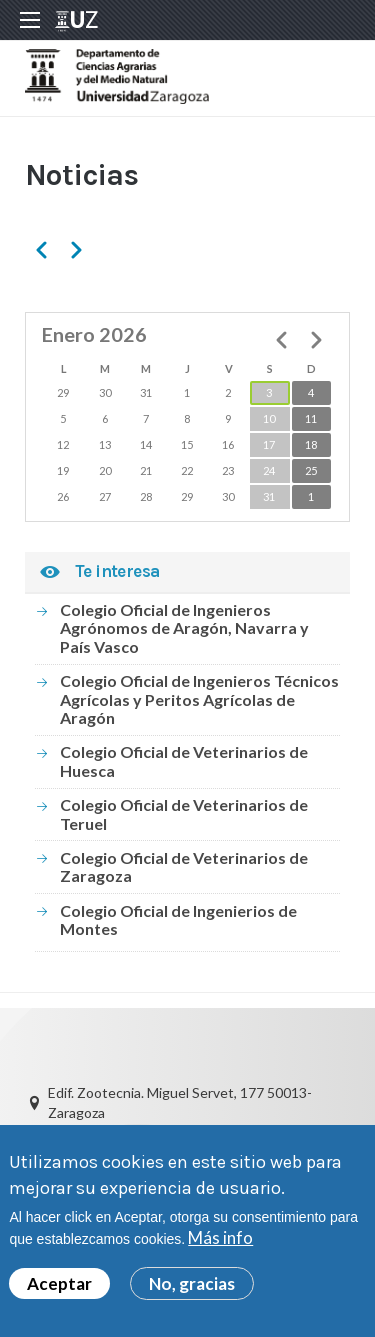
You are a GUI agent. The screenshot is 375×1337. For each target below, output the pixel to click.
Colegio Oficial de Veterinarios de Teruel (184, 813)
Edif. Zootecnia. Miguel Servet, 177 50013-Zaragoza (180, 1102)
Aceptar (59, 1283)
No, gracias (192, 1283)
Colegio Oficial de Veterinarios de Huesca (184, 760)
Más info (220, 1237)
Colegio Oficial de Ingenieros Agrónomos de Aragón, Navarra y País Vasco (184, 628)
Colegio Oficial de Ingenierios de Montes (178, 919)
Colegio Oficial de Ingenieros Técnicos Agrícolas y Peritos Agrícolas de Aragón (199, 699)
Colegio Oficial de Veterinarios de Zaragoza (184, 866)
